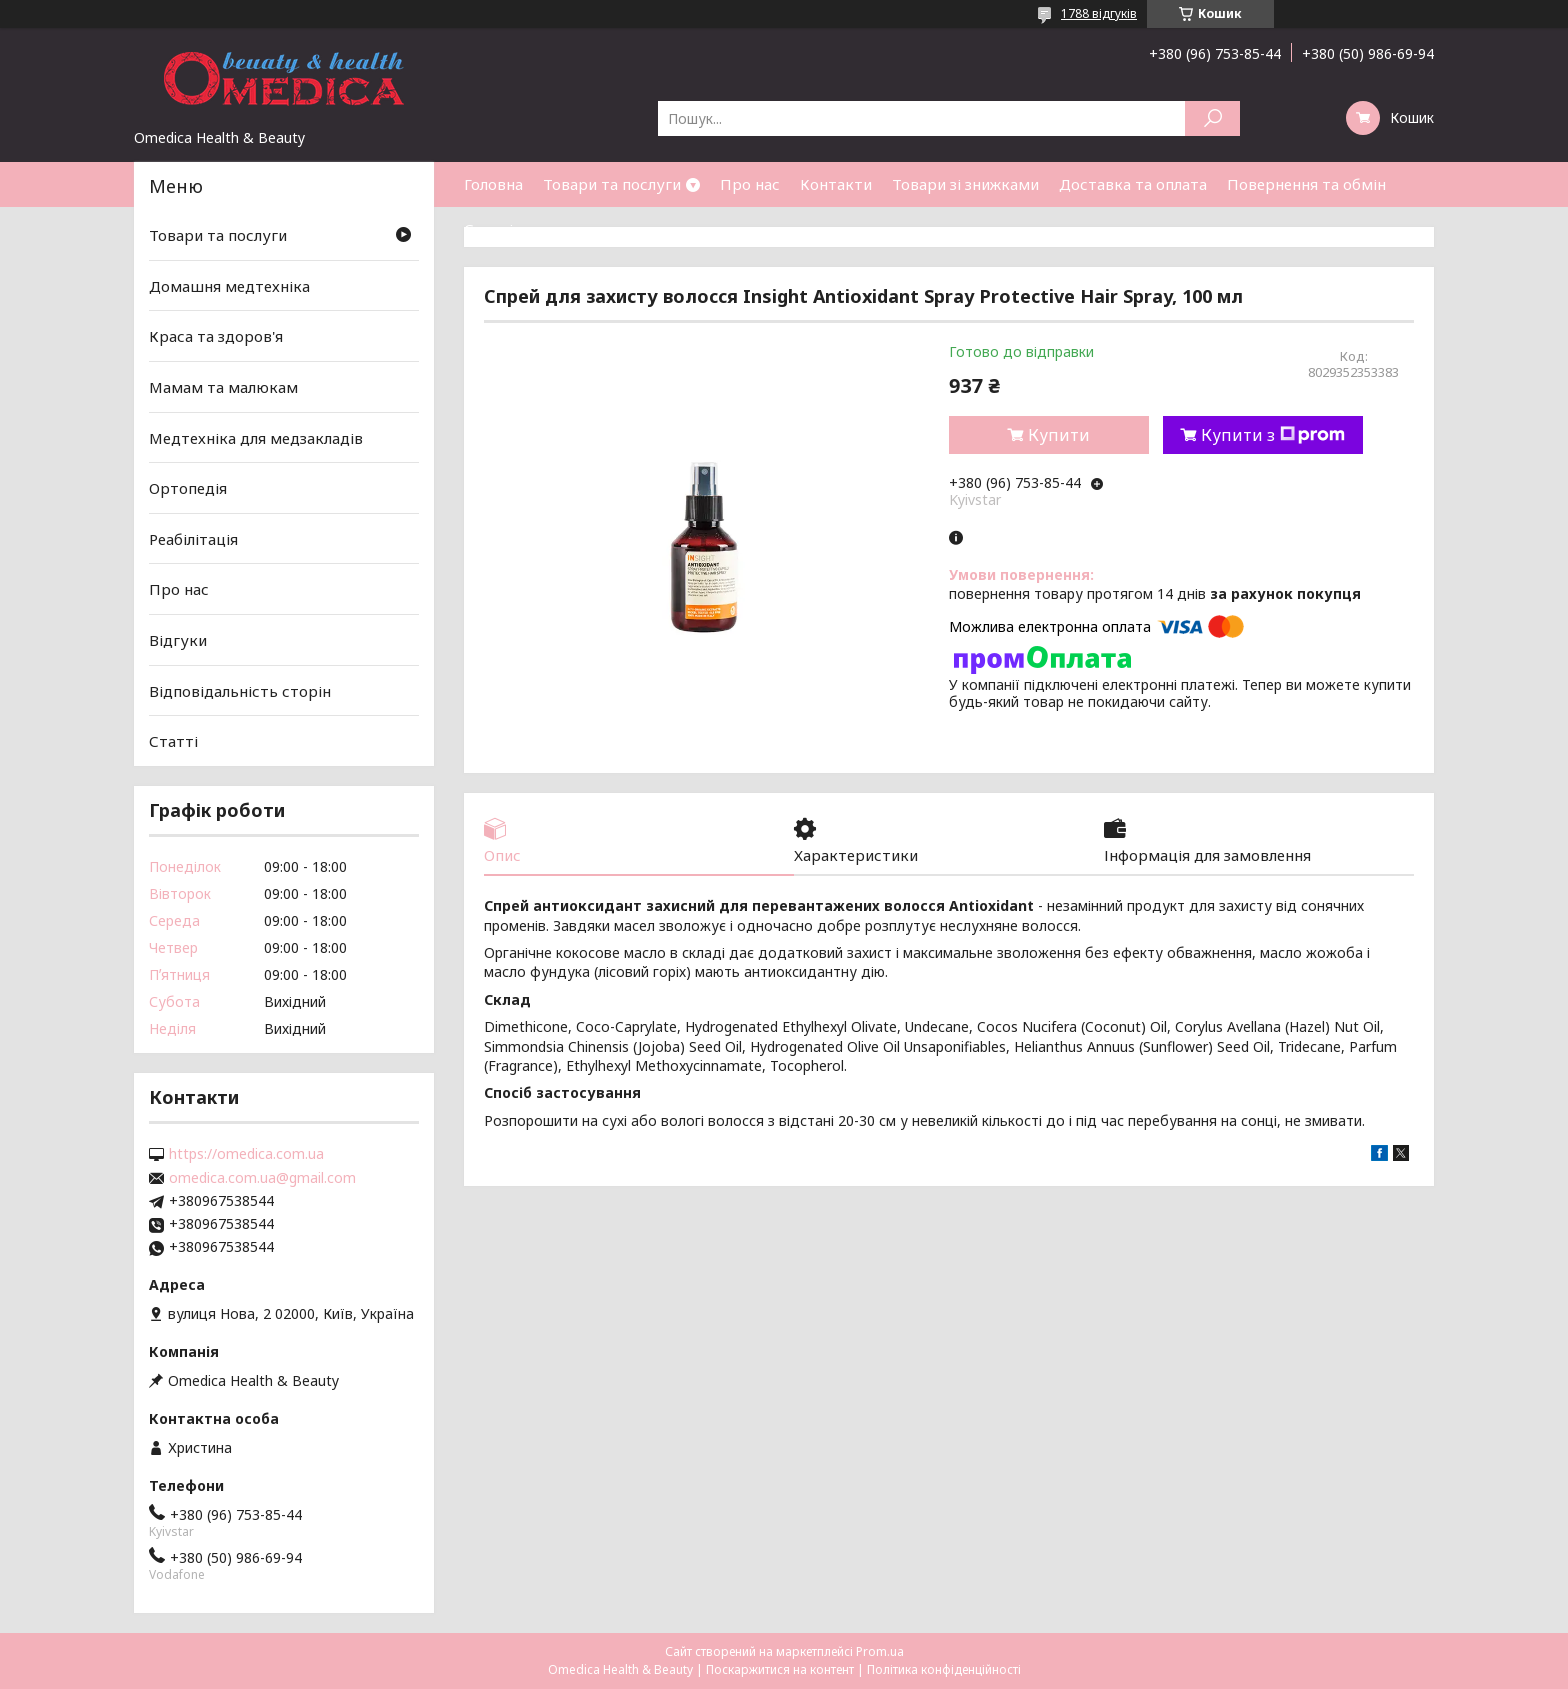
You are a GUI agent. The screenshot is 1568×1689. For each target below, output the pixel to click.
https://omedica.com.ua (246, 1154)
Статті (488, 229)
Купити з (1273, 435)
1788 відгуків (1099, 13)
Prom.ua (880, 1651)
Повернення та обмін (1306, 184)
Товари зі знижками (965, 184)
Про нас (750, 184)
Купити (1059, 435)
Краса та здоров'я (216, 336)
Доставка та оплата (1133, 184)
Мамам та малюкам (223, 387)
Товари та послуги (612, 184)
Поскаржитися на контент (780, 1669)
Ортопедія (188, 488)
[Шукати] (1212, 118)
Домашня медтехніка (229, 286)
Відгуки (178, 640)
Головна (493, 184)
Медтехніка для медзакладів (256, 437)
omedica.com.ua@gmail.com (262, 1178)
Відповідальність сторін (240, 691)
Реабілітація (193, 539)
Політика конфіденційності (944, 1669)
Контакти (836, 184)
